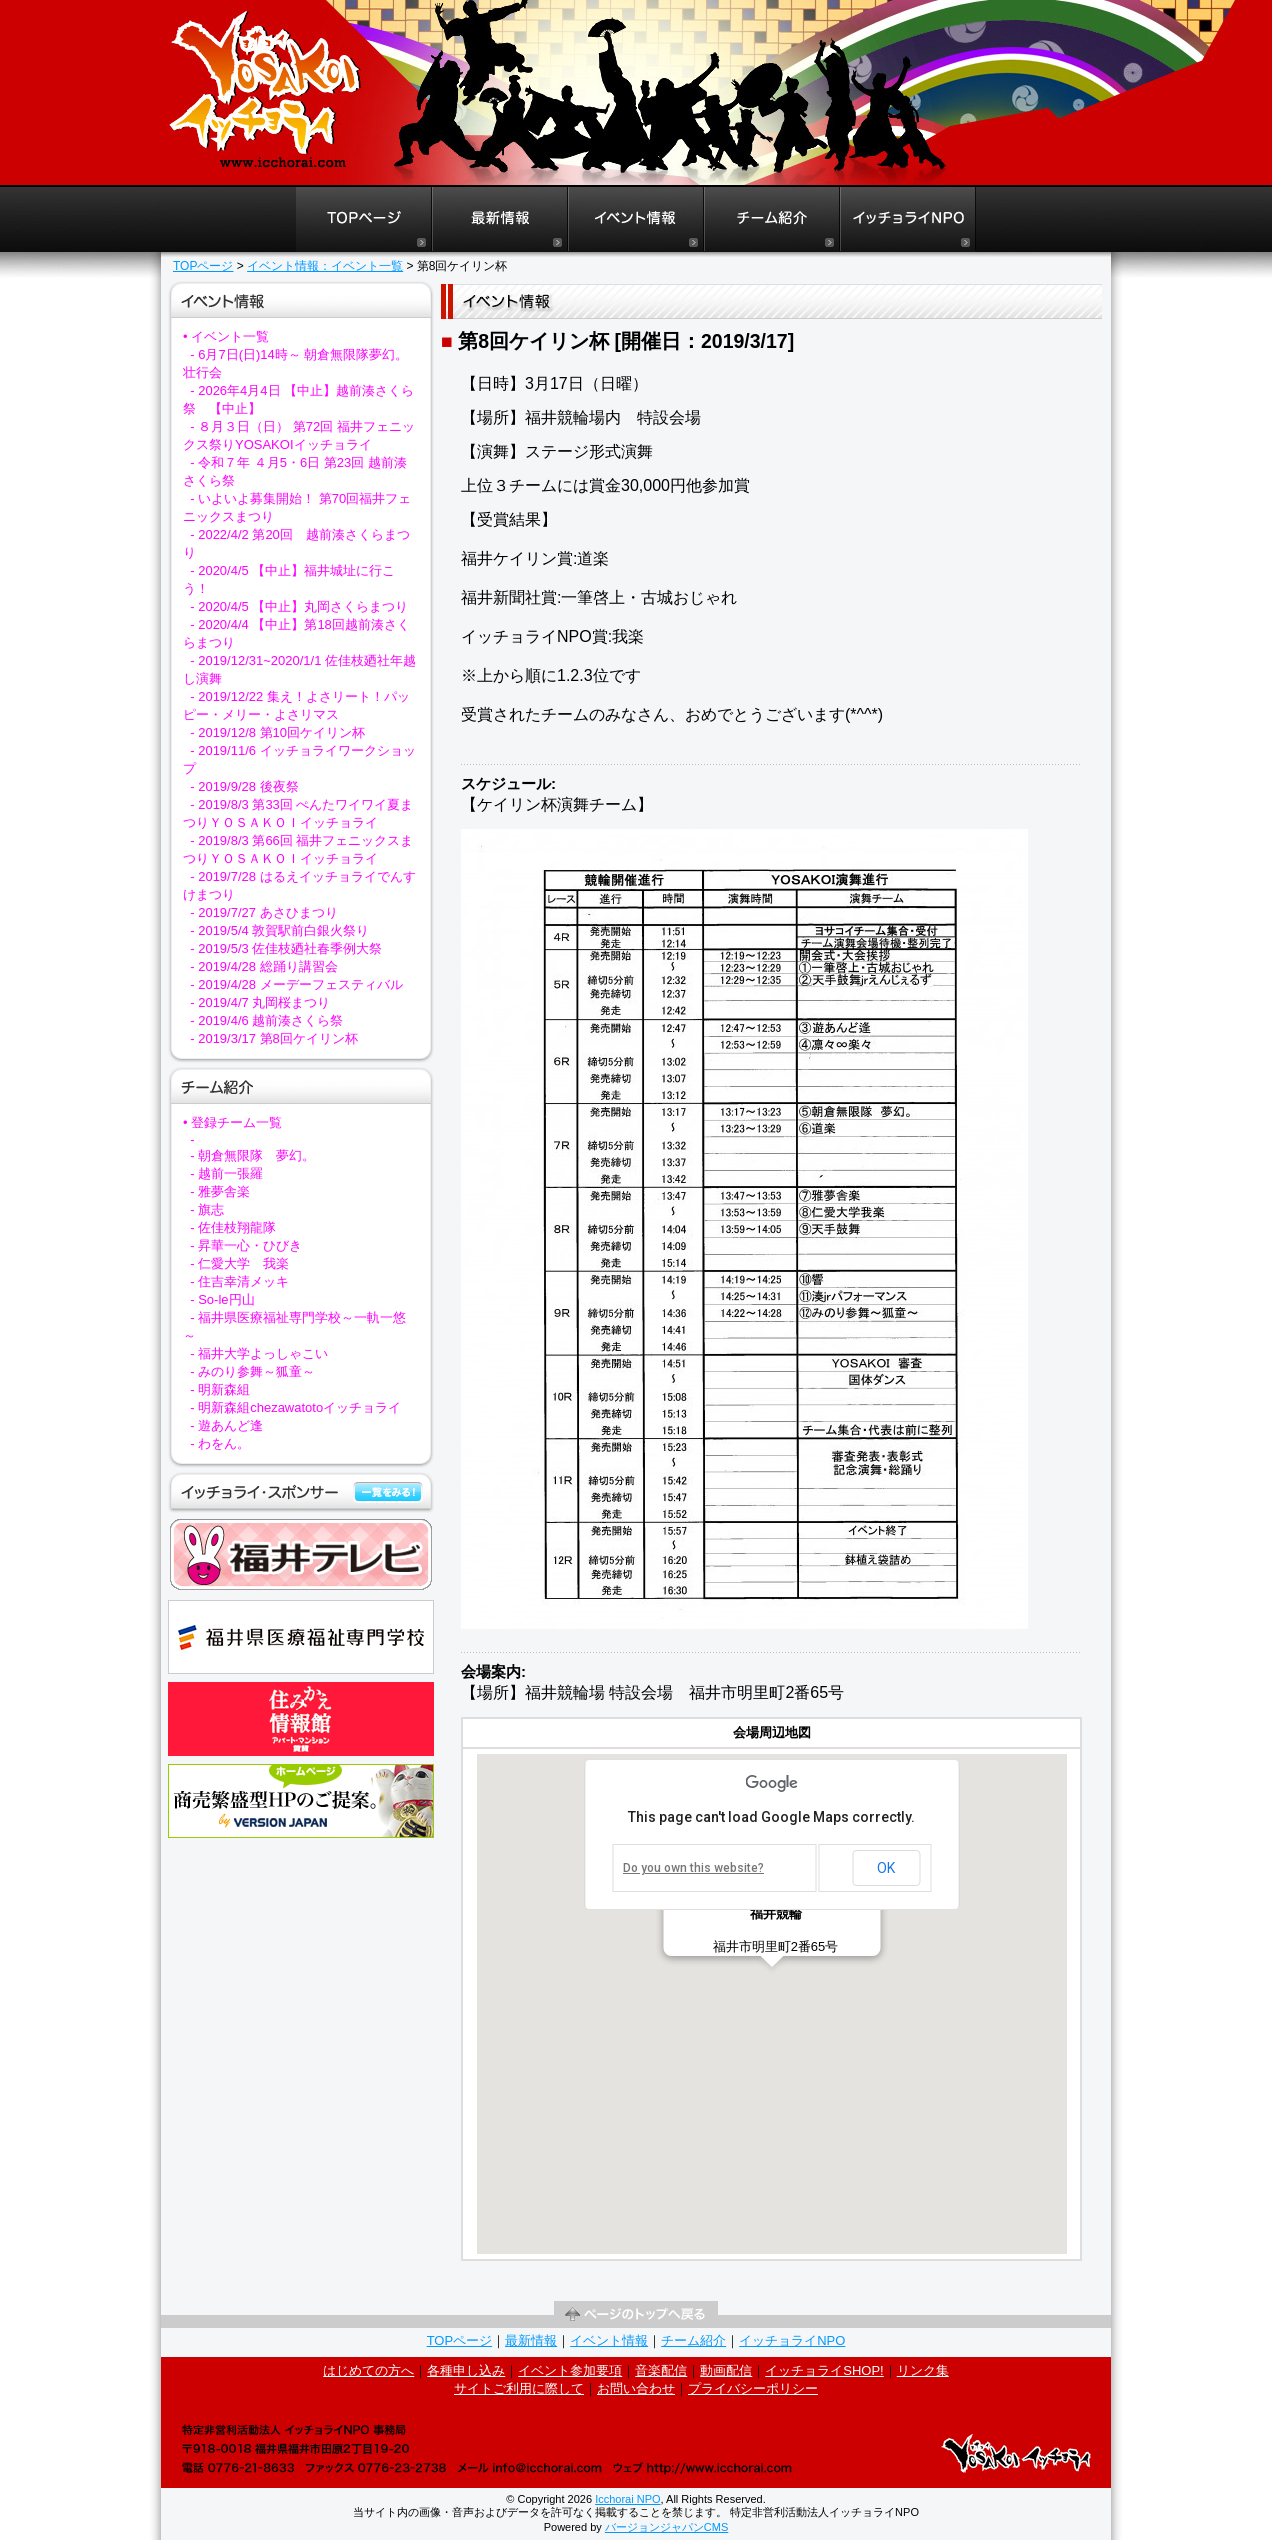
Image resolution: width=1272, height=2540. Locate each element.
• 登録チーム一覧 (232, 1122)
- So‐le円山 (222, 1299)
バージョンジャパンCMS (666, 2527)
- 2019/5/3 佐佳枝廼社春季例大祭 (286, 948)
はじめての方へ (368, 2370)
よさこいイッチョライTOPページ (363, 219)
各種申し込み (466, 2370)
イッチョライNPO (908, 219)
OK (886, 1868)
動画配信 (726, 2370)
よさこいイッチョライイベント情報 (636, 219)
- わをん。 (220, 1443)
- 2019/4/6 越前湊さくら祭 (266, 1020)
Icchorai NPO (627, 2499)
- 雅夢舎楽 (220, 1191)
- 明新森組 (220, 1389)
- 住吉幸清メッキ (239, 1281)
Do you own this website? (693, 1868)
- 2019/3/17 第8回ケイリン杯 (274, 1038)
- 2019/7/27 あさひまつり (263, 912)
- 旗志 (207, 1209)
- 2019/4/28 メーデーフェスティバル (296, 984)
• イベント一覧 (226, 336)
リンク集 (923, 2370)
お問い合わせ (636, 2388)
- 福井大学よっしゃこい (259, 1353)
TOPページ (203, 266)
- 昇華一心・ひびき (246, 1245)
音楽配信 (661, 2370)
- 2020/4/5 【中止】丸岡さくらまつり (299, 606)
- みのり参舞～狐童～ (252, 1371)
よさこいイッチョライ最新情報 (500, 219)
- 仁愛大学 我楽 (239, 1263)
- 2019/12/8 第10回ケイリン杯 (277, 732)
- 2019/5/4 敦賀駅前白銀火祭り (279, 930)
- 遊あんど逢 (226, 1425)
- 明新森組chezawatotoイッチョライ (295, 1407)
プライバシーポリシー (753, 2388)
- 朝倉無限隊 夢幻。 (252, 1155)
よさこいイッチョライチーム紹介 (772, 219)
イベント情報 (609, 2340)
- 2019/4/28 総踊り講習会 (263, 966)
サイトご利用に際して (519, 2388)
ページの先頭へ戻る (636, 2314)
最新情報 (531, 2340)
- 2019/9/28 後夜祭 (244, 786)
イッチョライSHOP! (824, 2370)
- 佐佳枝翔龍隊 (233, 1227)
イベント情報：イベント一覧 (325, 266)
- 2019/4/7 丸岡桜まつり (260, 1002)
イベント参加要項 (570, 2370)
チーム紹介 (693, 2340)
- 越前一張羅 (226, 1173)
